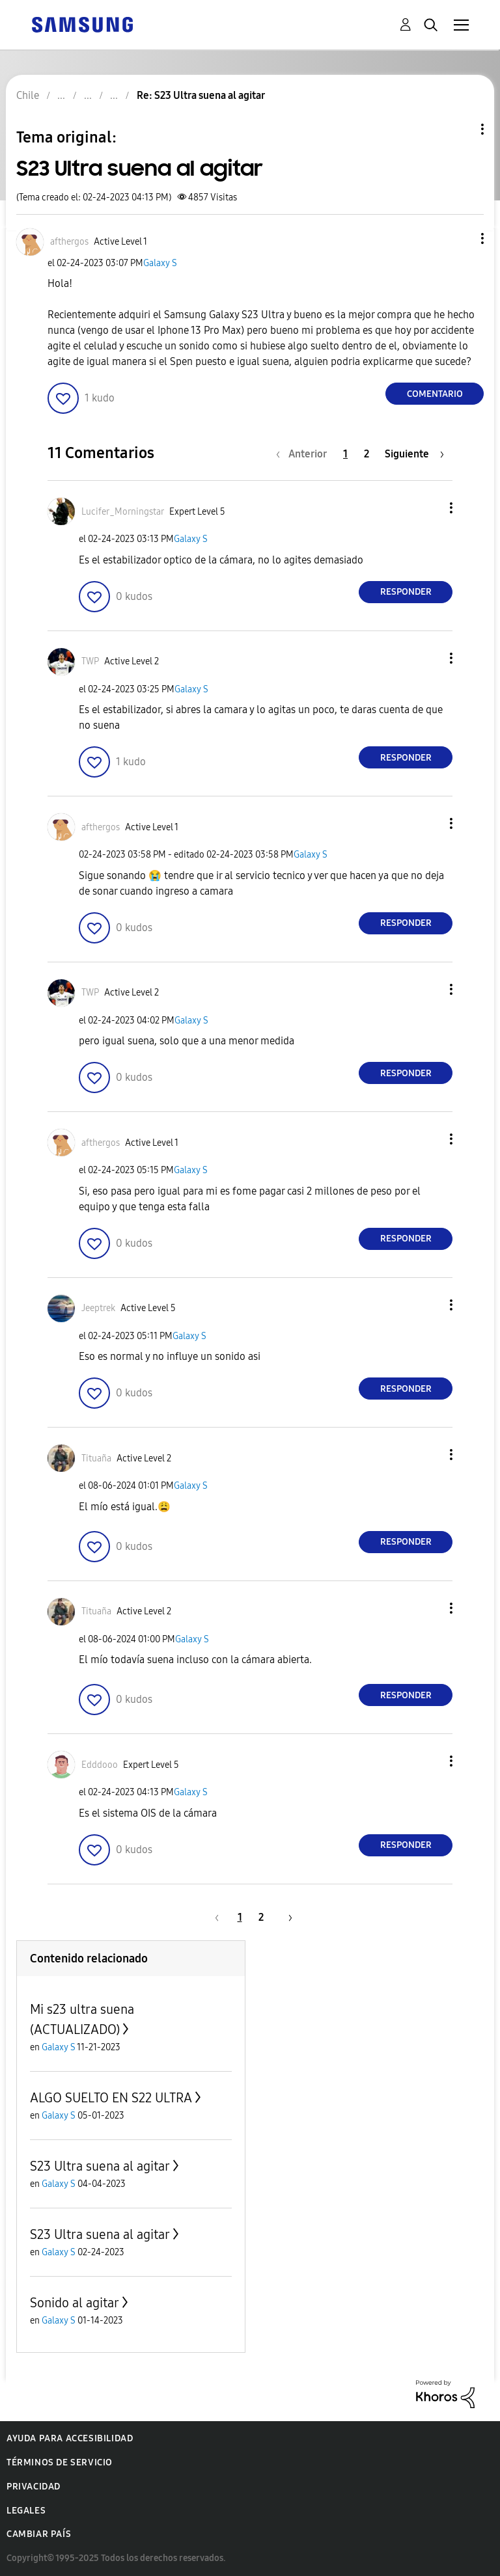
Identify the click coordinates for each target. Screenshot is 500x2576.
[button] (461, 238)
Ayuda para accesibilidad (70, 2438)
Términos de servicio (60, 2462)
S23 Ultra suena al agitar (100, 2166)
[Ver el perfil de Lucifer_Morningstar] (122, 511)
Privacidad (34, 2486)
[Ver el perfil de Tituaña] (96, 1458)
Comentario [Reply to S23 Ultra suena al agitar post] (435, 394)
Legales (26, 2510)
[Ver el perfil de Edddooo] (99, 1764)
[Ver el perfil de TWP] (90, 661)
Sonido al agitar (74, 2303)
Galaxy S (160, 263)
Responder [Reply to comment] (406, 591)
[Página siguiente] (414, 454)
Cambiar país (39, 2534)
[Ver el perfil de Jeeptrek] (98, 1308)
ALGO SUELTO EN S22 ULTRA (111, 2098)
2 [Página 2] (366, 454)
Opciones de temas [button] (460, 129)
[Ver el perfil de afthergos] (69, 241)
